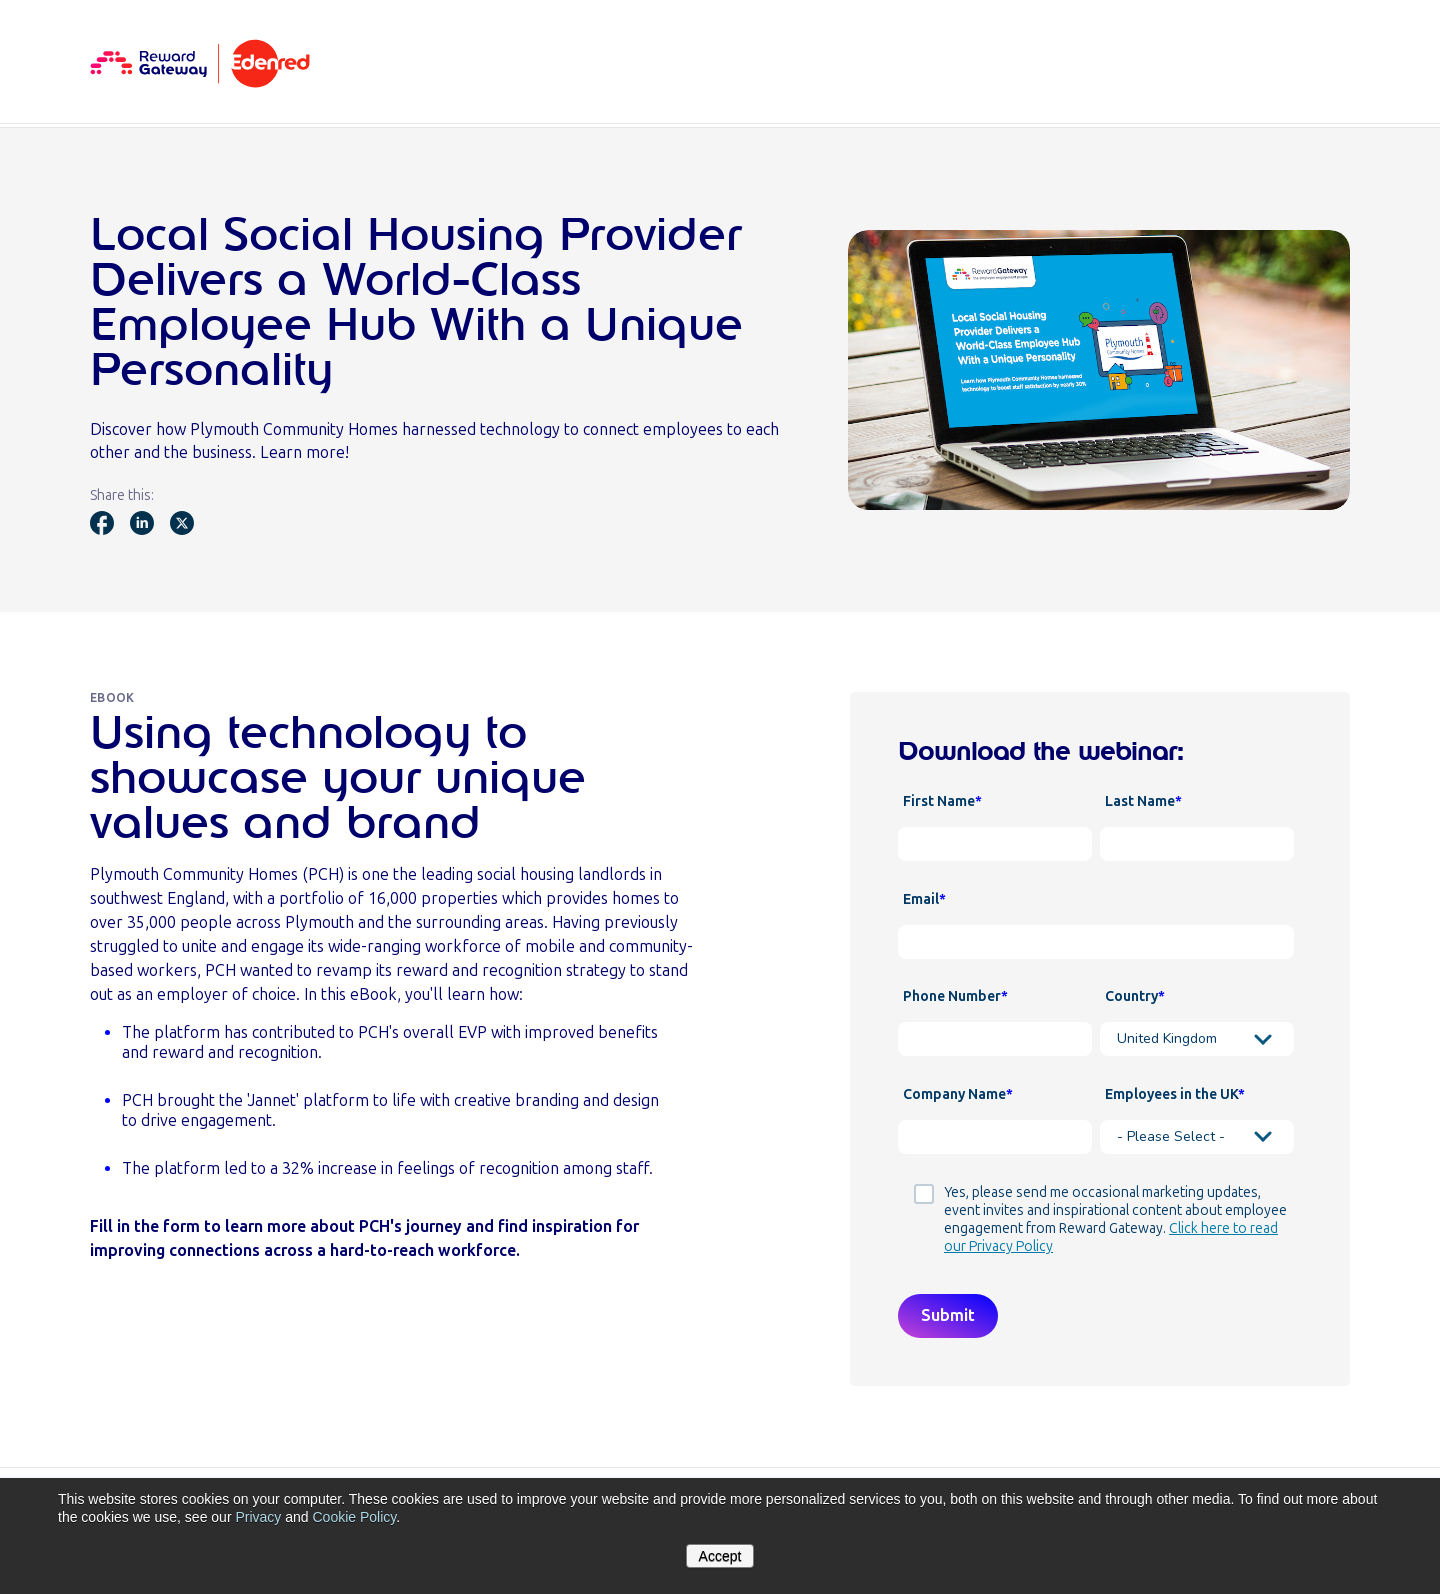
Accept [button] (720, 1556)
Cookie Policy (354, 1517)
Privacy (258, 1517)
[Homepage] (200, 61)
